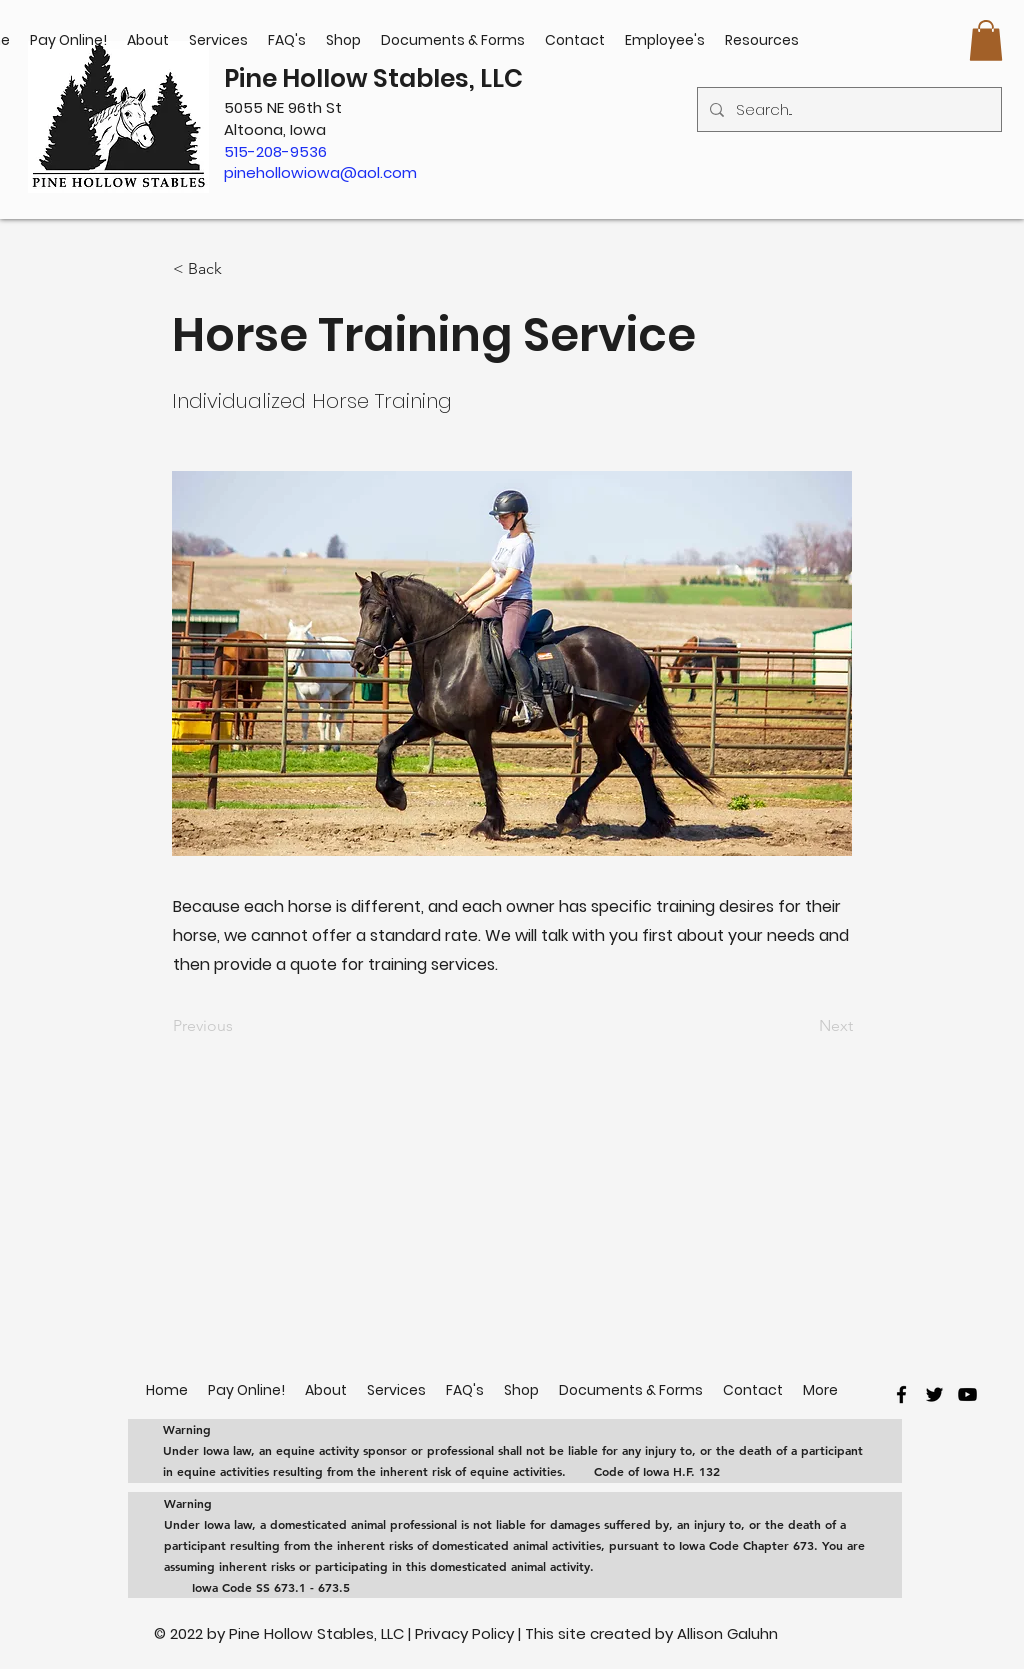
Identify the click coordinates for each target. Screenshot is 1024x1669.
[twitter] (934, 1394)
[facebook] (901, 1394)
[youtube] (967, 1394)
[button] (986, 40)
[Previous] (239, 1026)
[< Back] (239, 269)
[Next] (803, 1026)
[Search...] (847, 109)
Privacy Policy (466, 1633)
